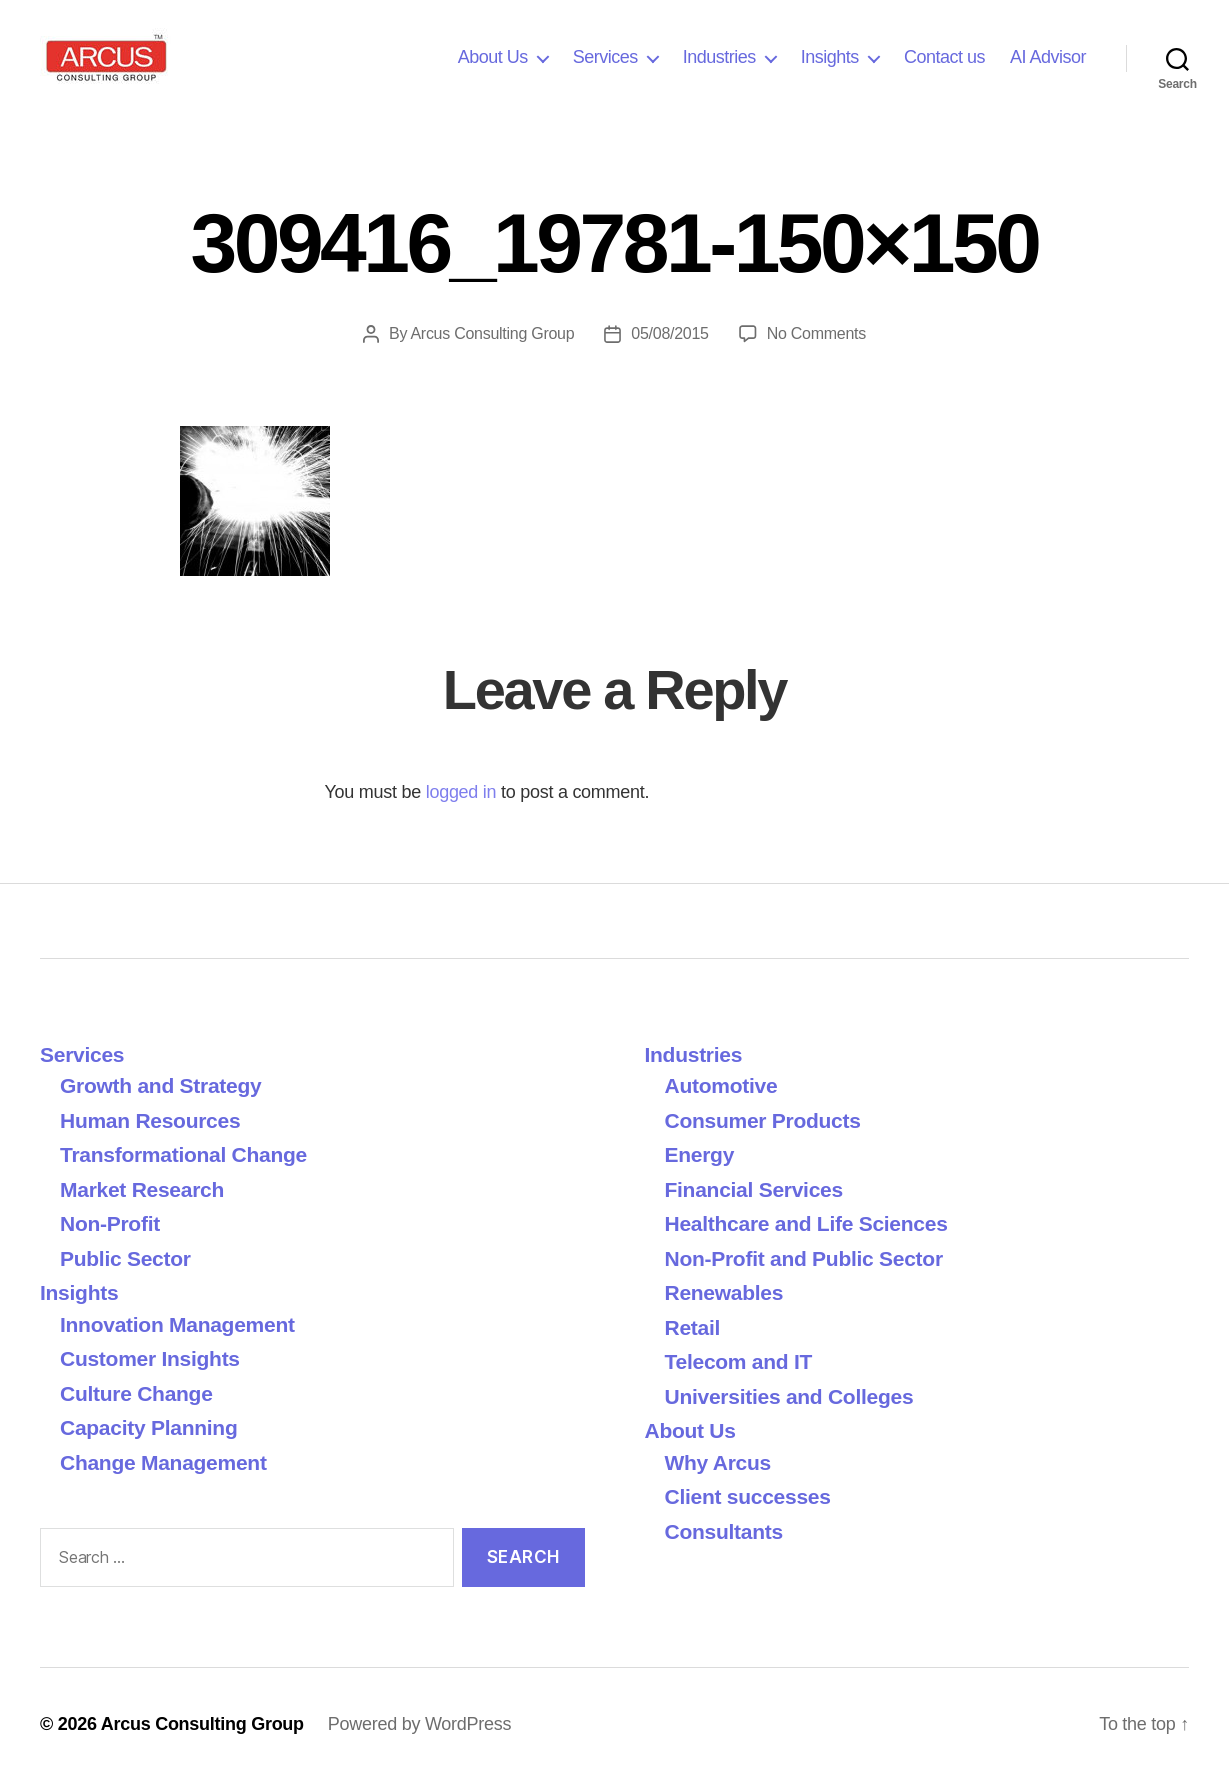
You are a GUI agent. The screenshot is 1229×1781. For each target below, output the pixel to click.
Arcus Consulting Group (492, 333)
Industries (719, 57)
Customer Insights (155, 1358)
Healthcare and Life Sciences (806, 1223)
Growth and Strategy (160, 1085)
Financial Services (754, 1189)
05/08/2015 (669, 333)
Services (605, 57)
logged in (461, 792)
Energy (700, 1154)
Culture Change (136, 1393)
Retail (693, 1327)
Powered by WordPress (419, 1724)
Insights (830, 57)
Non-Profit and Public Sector (804, 1258)
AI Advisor (1048, 57)
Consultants (724, 1531)
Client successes (748, 1496)
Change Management (163, 1462)
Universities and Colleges (789, 1396)
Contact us (944, 57)
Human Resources (150, 1120)
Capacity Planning (148, 1427)
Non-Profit (110, 1223)
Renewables (724, 1292)
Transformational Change (183, 1154)
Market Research (142, 1189)
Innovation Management (177, 1324)
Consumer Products (763, 1120)
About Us (493, 57)
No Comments (816, 333)
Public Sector (125, 1258)
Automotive (721, 1085)
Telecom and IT (739, 1361)
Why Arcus (718, 1462)
